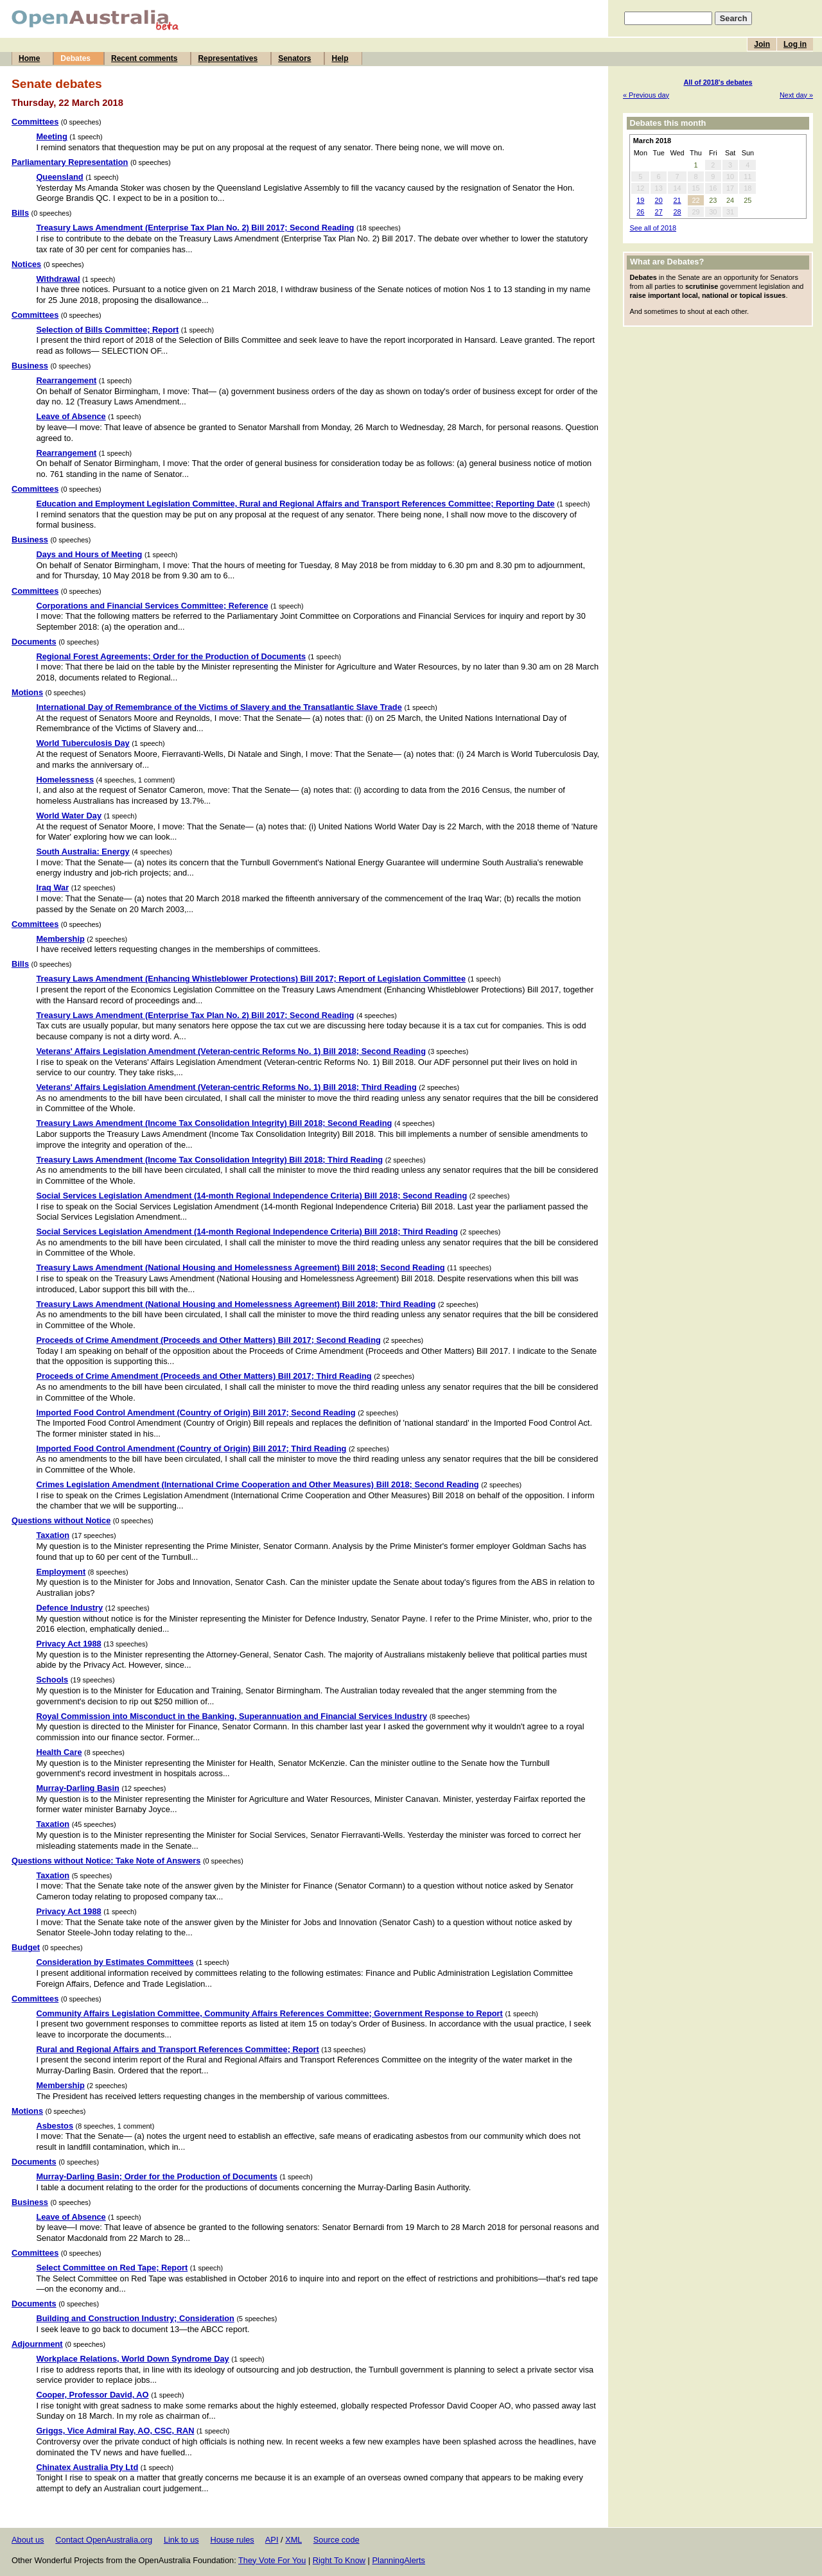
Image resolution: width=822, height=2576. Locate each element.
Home (29, 58)
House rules (232, 2540)
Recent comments (144, 58)
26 (640, 212)
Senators (294, 58)
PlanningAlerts (399, 2560)
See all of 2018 (652, 228)
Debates (75, 58)
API (272, 2540)
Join (762, 44)
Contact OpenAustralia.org (103, 2540)
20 (659, 200)
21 (677, 200)
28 (677, 212)
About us (28, 2540)
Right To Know (339, 2560)
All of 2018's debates (717, 82)
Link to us (181, 2540)
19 (640, 200)
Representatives (228, 58)
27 (659, 212)
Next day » (796, 95)
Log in (795, 44)
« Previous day (646, 95)
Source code (336, 2540)
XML (293, 2540)
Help (339, 58)
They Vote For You (272, 2560)
